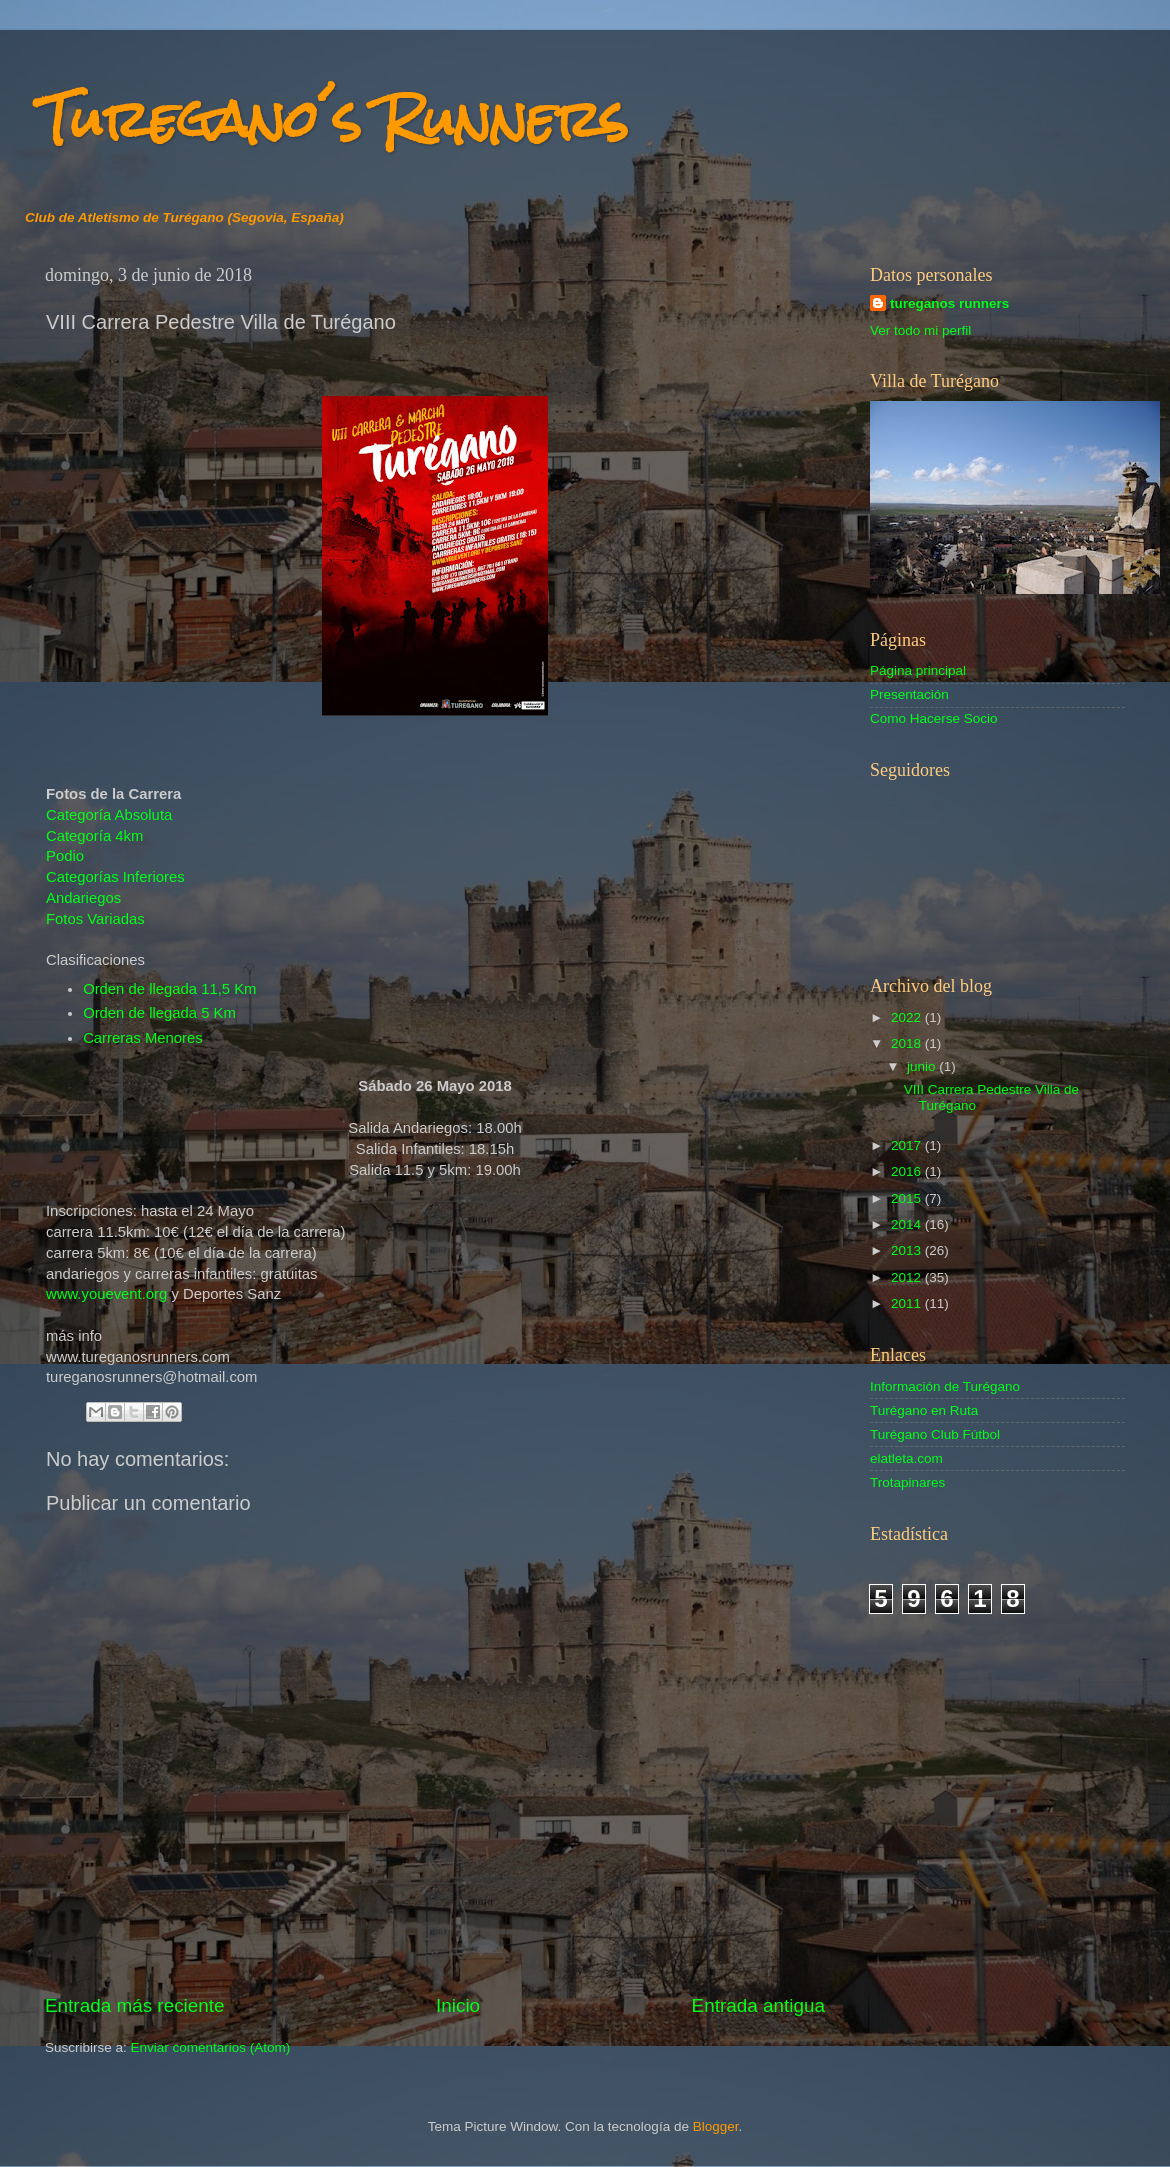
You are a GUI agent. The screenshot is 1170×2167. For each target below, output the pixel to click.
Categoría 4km (94, 836)
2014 (908, 1224)
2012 (908, 1277)
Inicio (458, 2005)
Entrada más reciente (135, 2005)
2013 (908, 1250)
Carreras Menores (143, 1038)
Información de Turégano (945, 1386)
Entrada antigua (758, 2005)
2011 (908, 1303)
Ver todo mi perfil (920, 330)
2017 (908, 1145)
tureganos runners (949, 303)
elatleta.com (906, 1458)
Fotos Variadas (95, 919)
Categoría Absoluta (109, 815)
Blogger (716, 2126)
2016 (908, 1171)
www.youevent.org (106, 1294)
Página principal (918, 670)
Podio (65, 856)
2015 (908, 1198)
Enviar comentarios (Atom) (211, 2047)
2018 (908, 1043)
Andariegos (83, 898)
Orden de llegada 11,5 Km (169, 989)
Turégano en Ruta (924, 1410)
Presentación (909, 694)
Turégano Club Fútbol (935, 1434)
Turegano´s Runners (334, 119)
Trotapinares (907, 1482)
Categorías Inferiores (115, 877)
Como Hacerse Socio (934, 718)
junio (923, 1066)
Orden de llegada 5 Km (159, 1013)
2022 (908, 1017)
